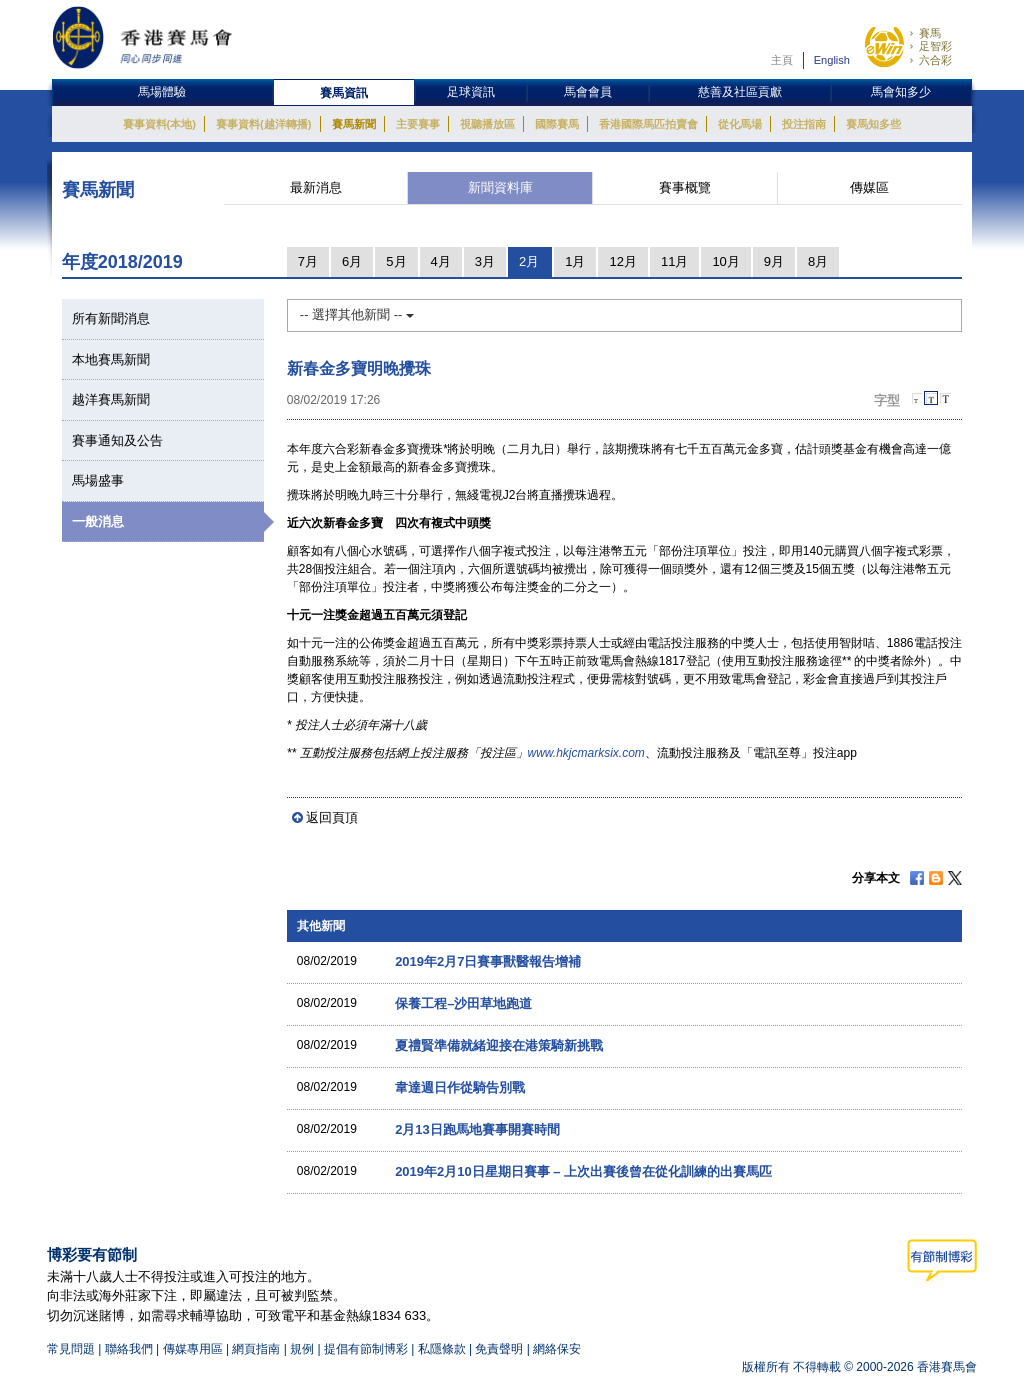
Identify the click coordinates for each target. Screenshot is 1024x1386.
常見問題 (71, 1349)
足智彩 (935, 46)
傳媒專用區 (193, 1349)
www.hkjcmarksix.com (586, 753)
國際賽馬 (557, 124)
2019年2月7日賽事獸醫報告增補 (488, 961)
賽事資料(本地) (159, 124)
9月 (774, 261)
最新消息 (316, 187)
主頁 (782, 60)
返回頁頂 (332, 817)
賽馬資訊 (344, 93)
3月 (485, 261)
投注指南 (804, 124)
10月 (725, 261)
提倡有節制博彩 (366, 1349)
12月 (622, 261)
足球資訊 (471, 92)
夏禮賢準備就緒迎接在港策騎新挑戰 (499, 1045)
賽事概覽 (685, 187)
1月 (575, 261)
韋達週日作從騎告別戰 (460, 1087)
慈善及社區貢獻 (740, 92)
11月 (674, 261)
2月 (529, 261)
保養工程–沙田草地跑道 (463, 1003)
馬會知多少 (901, 92)
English (832, 60)
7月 (308, 261)
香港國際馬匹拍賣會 (648, 124)
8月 (818, 261)
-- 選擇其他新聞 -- (357, 314)
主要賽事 (418, 124)
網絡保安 (557, 1349)
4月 (441, 261)
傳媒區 (869, 187)
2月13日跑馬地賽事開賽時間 (477, 1129)
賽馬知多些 (873, 124)
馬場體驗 (162, 92)
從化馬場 (740, 124)
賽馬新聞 (354, 124)
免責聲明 (499, 1349)
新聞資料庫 (500, 187)
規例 (303, 1349)
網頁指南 (256, 1349)
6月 (352, 261)
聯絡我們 (129, 1349)
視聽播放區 (487, 124)
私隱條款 (442, 1349)
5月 (396, 261)
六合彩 (935, 60)
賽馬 (930, 33)
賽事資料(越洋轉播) (263, 124)
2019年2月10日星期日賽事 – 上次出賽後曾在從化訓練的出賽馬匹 (583, 1171)
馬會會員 (588, 92)
